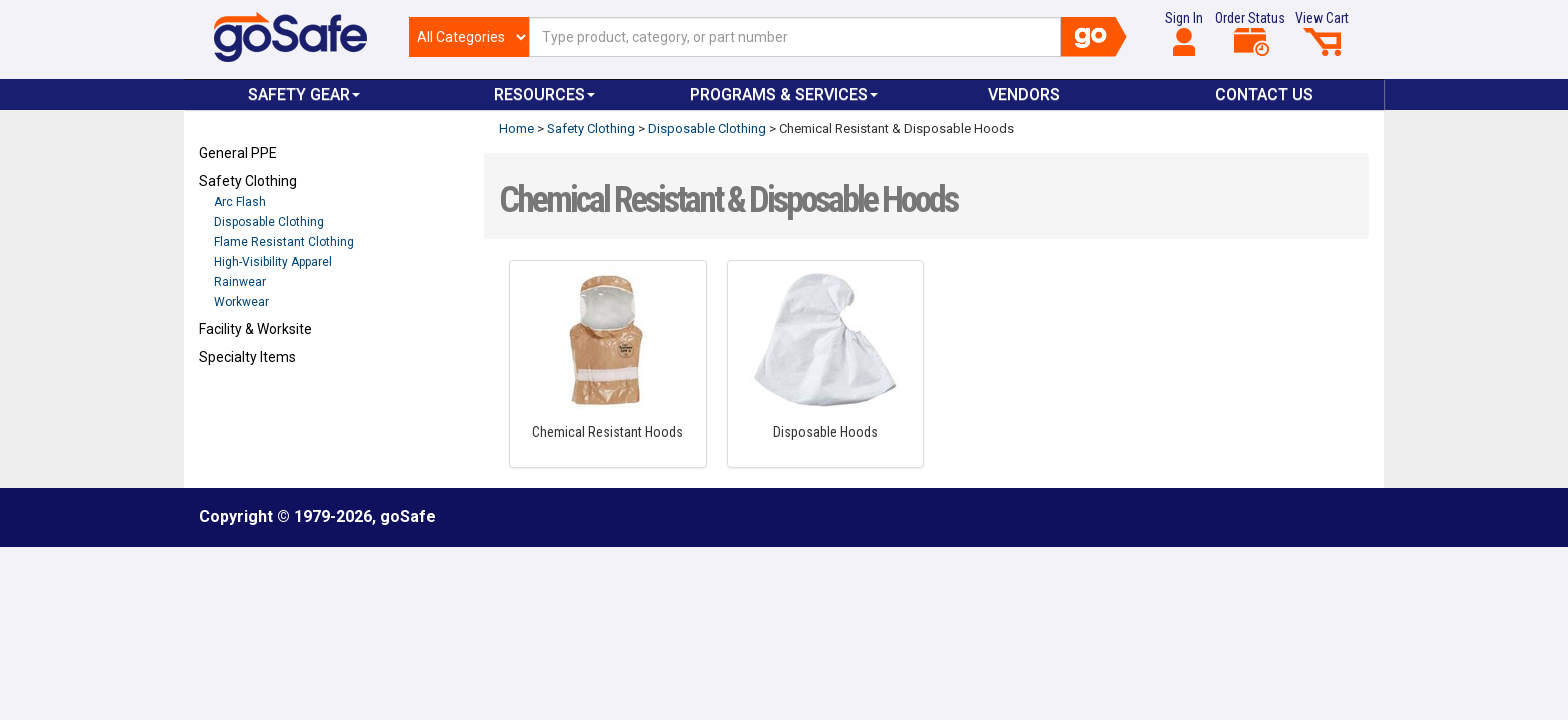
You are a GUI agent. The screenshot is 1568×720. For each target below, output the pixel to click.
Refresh (237, 404)
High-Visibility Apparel (273, 262)
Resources (544, 94)
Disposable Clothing (269, 222)
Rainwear (240, 282)
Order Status (1250, 33)
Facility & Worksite (255, 329)
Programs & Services (784, 94)
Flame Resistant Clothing (284, 242)
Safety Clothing (248, 181)
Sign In (1184, 33)
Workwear (241, 302)
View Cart (1322, 33)
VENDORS (1024, 94)
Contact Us (1264, 94)
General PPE (238, 153)
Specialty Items (247, 357)
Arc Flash (240, 202)
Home (516, 128)
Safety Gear (304, 94)
